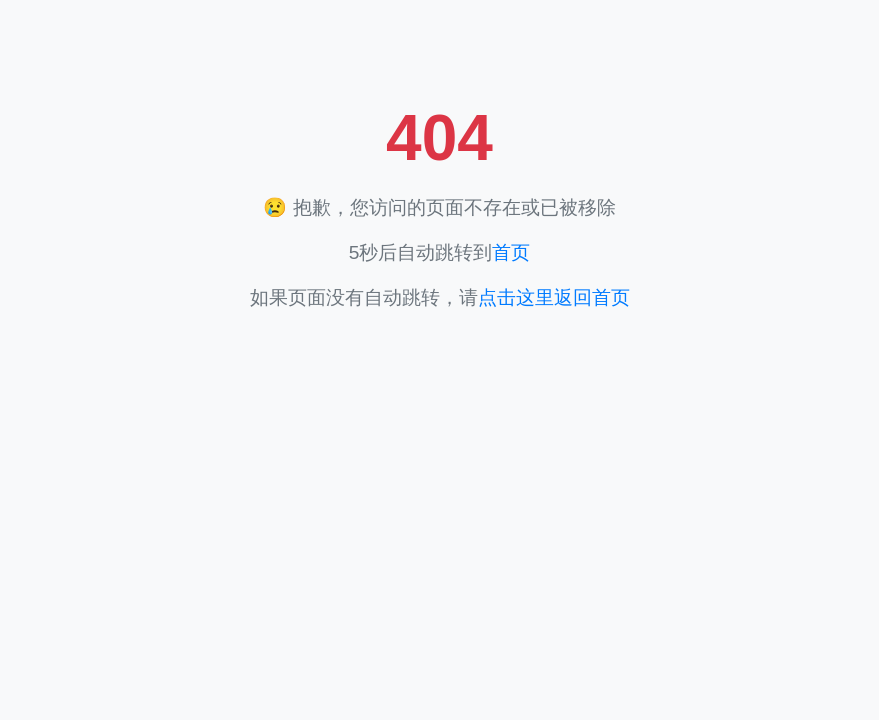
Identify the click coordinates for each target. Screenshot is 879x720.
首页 (511, 252)
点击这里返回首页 (554, 297)
